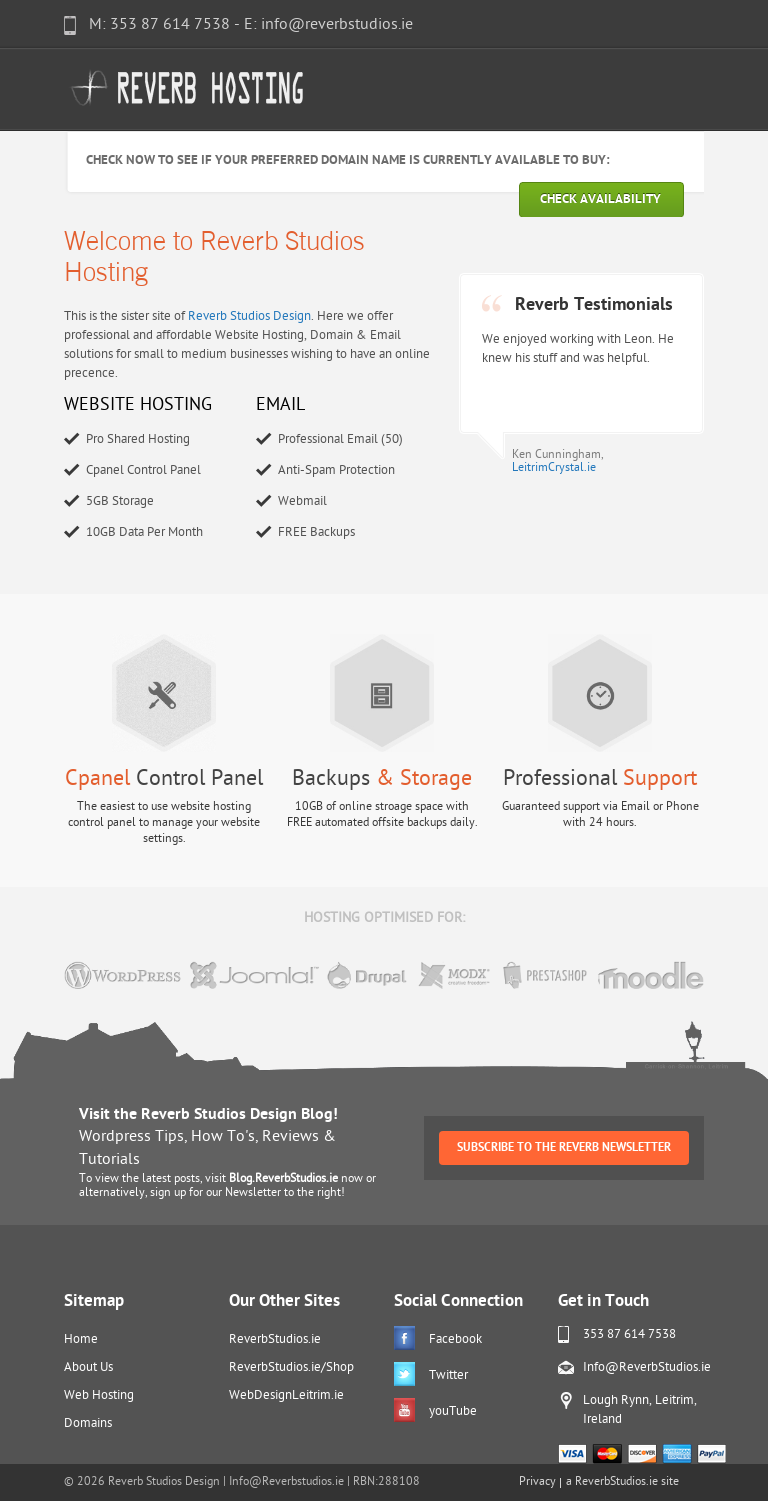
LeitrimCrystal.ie (554, 468)
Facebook (455, 1339)
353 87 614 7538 (629, 1334)
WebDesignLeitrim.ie (286, 1395)
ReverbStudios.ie (275, 1339)
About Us (88, 1367)
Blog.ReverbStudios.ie (283, 1179)
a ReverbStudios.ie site (622, 1482)
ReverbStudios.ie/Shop (291, 1367)
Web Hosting (99, 1395)
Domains (88, 1423)
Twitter (448, 1375)
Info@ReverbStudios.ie (647, 1367)
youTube (453, 1411)
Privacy (537, 1482)
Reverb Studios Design (249, 316)
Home (81, 1339)
